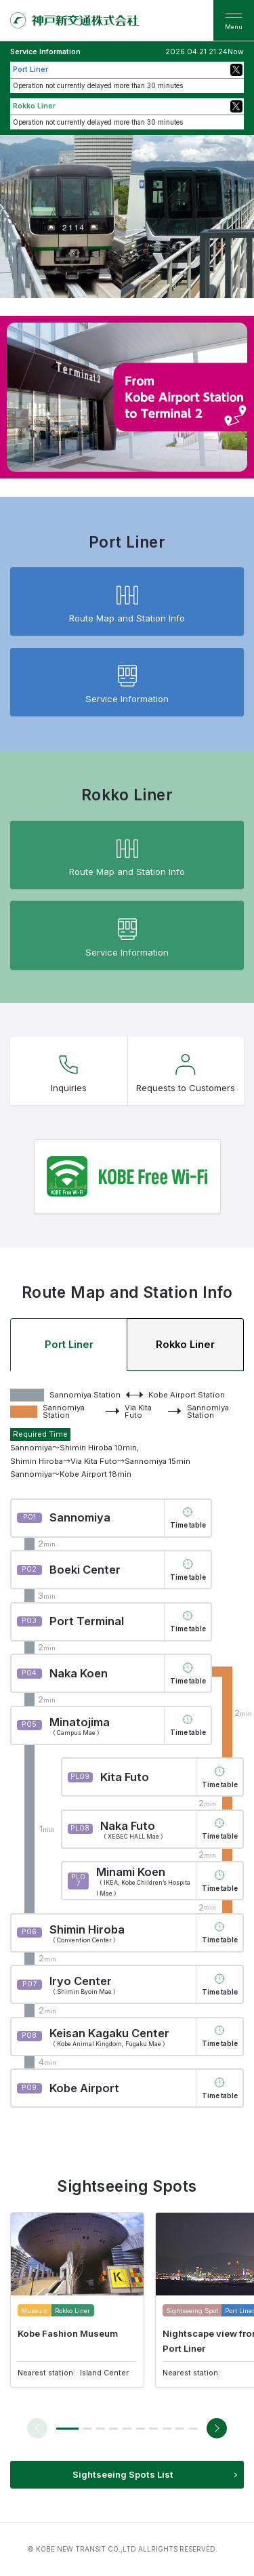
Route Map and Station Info (127, 600)
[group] (77, 2300)
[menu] (233, 20)
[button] (67, 2429)
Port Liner (69, 1344)
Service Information (127, 681)
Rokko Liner (185, 1344)
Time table (188, 1525)
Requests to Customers (185, 1070)
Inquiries (69, 1070)
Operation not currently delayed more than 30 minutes (98, 85)
